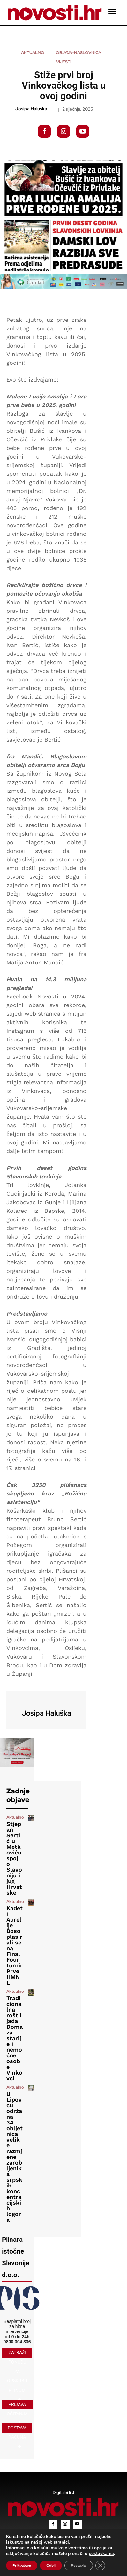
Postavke (78, 2565)
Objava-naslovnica (78, 52)
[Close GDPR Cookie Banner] (100, 2565)
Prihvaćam (21, 2565)
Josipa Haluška (31, 109)
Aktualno (32, 52)
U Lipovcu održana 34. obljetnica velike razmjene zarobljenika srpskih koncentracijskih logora (14, 2156)
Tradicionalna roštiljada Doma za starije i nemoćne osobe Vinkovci (14, 2038)
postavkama (101, 2554)
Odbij (51, 2565)
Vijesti (63, 62)
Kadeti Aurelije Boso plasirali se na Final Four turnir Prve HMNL (14, 1945)
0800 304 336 (17, 2341)
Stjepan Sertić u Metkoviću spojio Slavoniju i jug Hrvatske (14, 1858)
